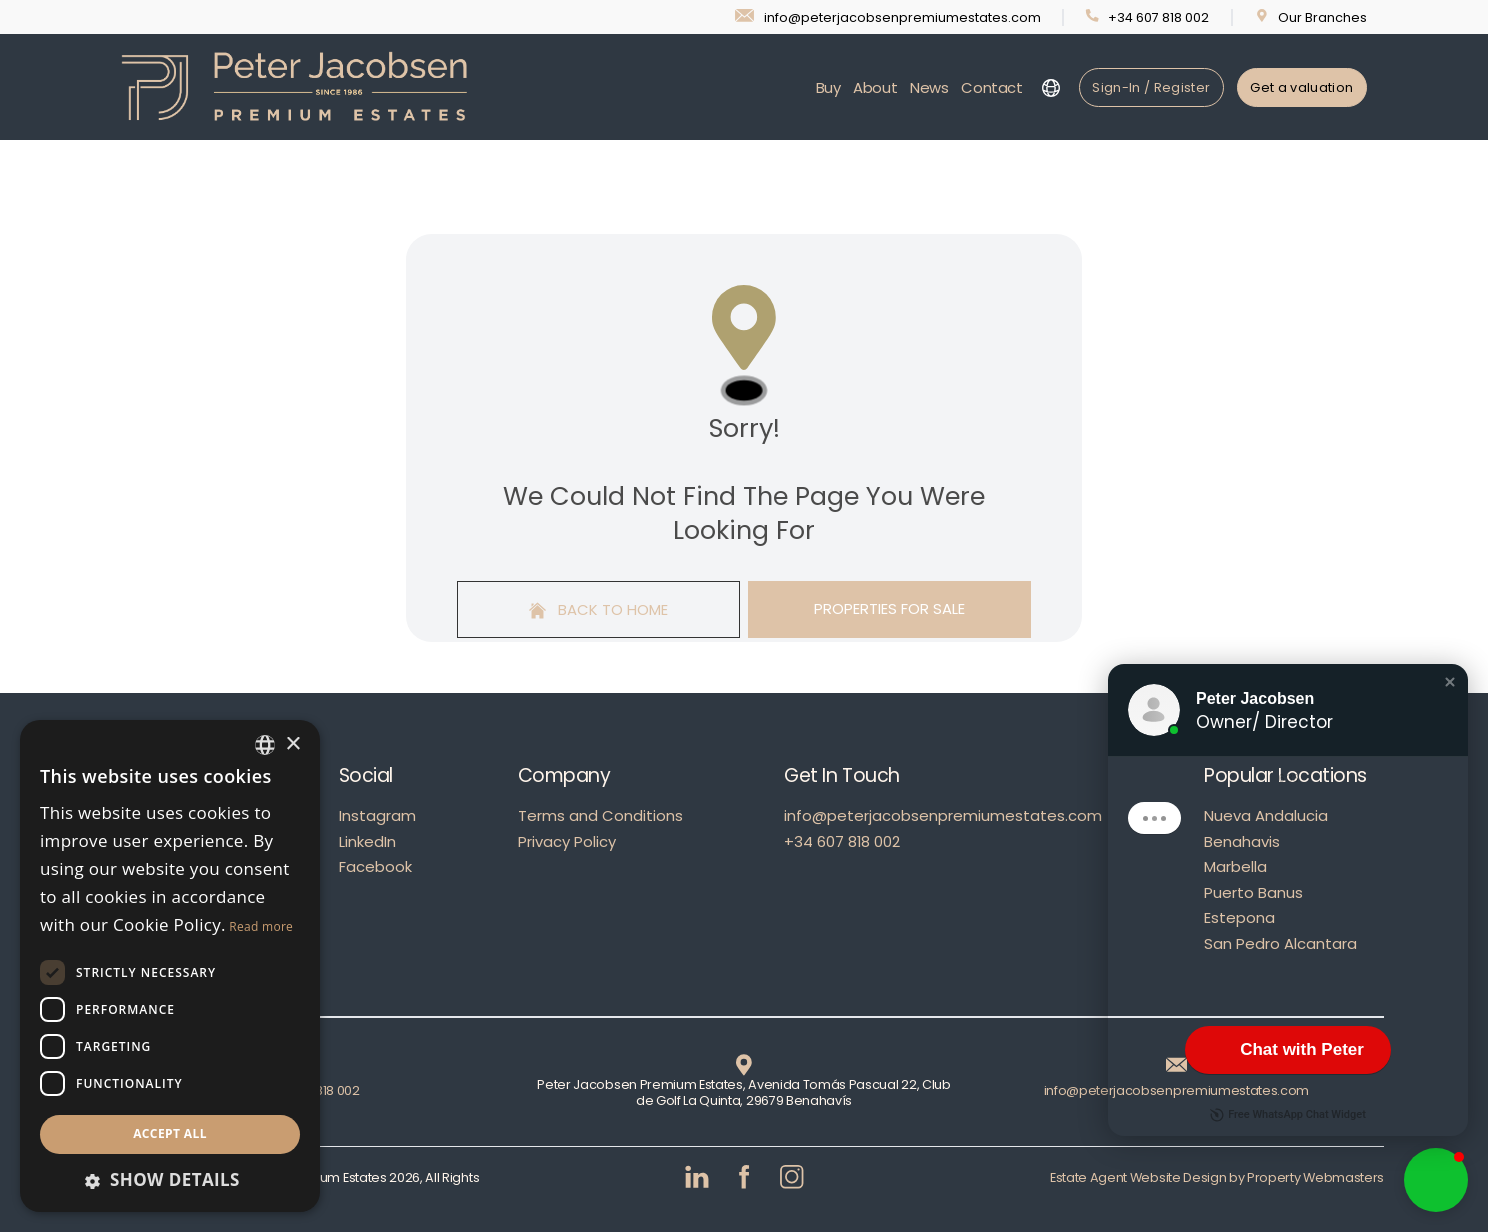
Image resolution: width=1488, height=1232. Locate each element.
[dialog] (170, 966)
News (929, 87)
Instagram (377, 815)
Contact (991, 87)
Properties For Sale (889, 608)
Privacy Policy (567, 841)
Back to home (599, 609)
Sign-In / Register (1151, 87)
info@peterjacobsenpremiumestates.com (943, 815)
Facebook (375, 866)
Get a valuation (1301, 87)
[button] (1450, 682)
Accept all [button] (170, 1133)
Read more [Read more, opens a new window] (261, 926)
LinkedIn (367, 841)
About (875, 87)
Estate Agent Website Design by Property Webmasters (1217, 1177)
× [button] (292, 744)
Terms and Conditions (600, 815)
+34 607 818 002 (842, 841)
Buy (828, 87)
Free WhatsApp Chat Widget (1288, 1115)
